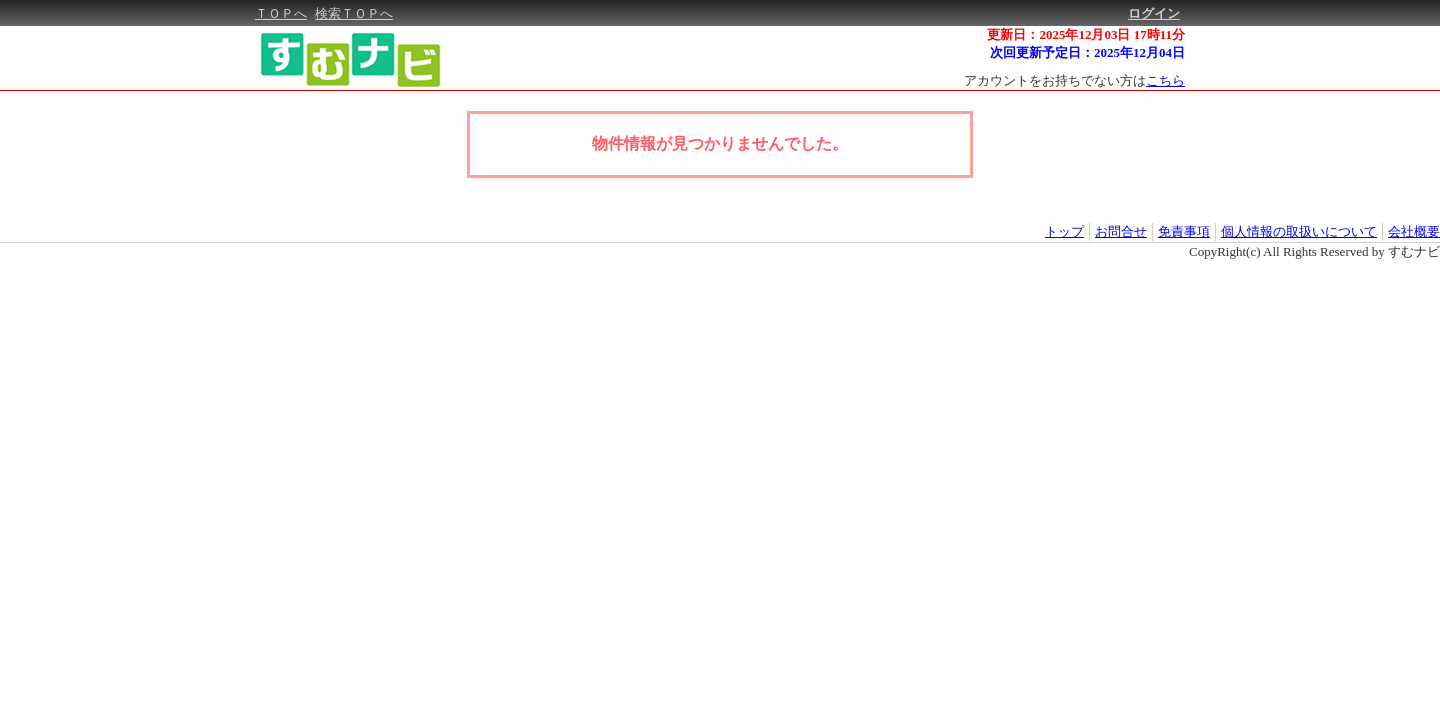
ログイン (1154, 13)
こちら (1165, 80)
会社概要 (1414, 231)
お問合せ (1121, 231)
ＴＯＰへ (281, 13)
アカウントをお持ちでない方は (1074, 80)
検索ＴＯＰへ (354, 13)
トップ (1064, 231)
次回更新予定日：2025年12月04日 (1087, 52)
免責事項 (1184, 231)
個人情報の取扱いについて (1299, 231)
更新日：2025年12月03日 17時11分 (1086, 34)
